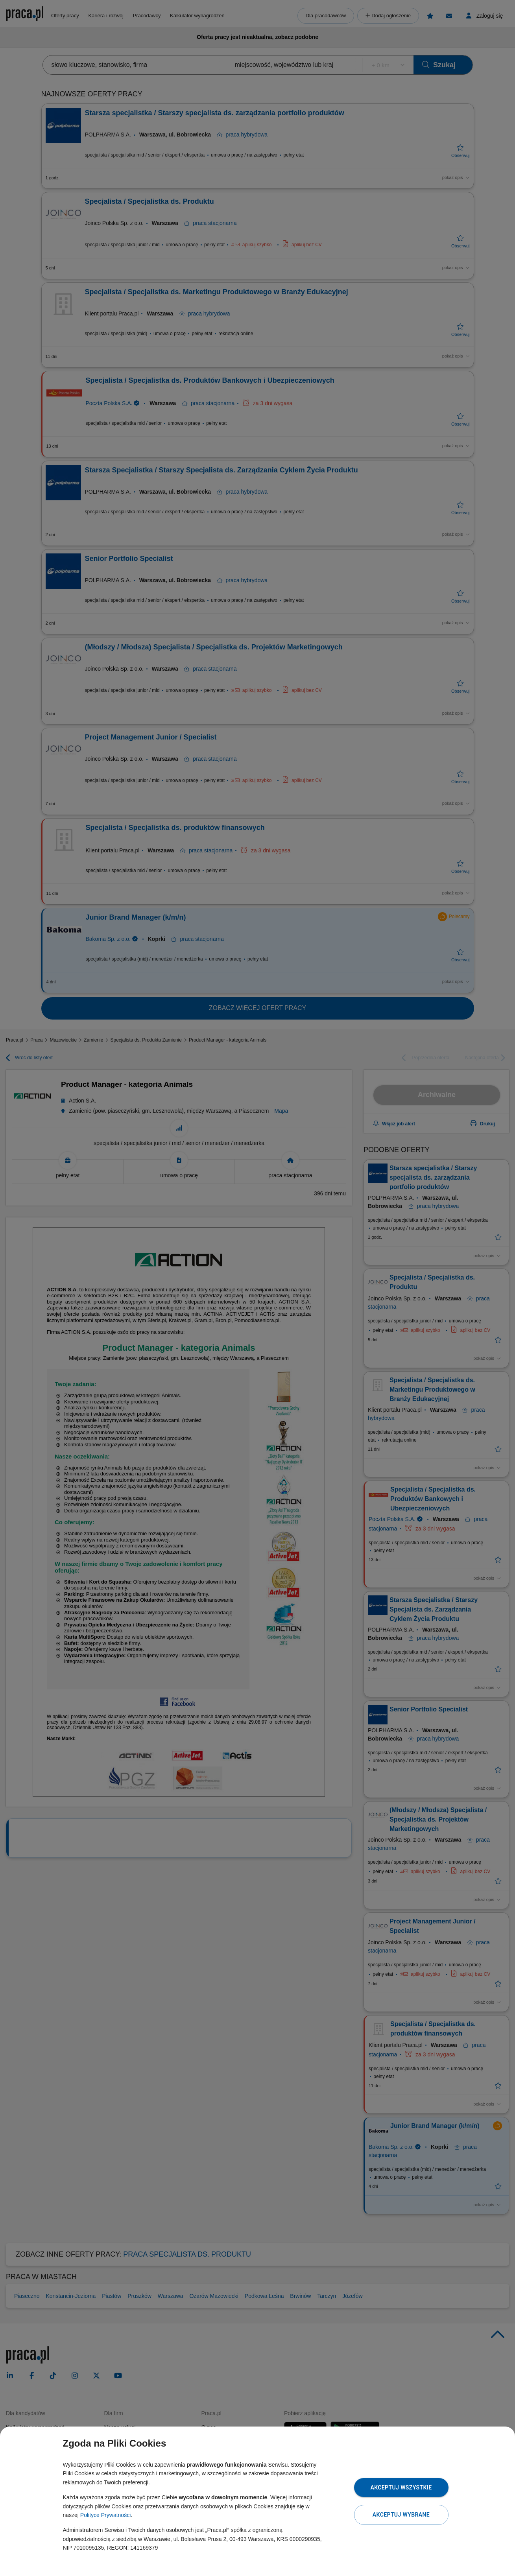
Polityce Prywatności (105, 2515)
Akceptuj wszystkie (401, 2487)
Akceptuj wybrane (401, 2514)
